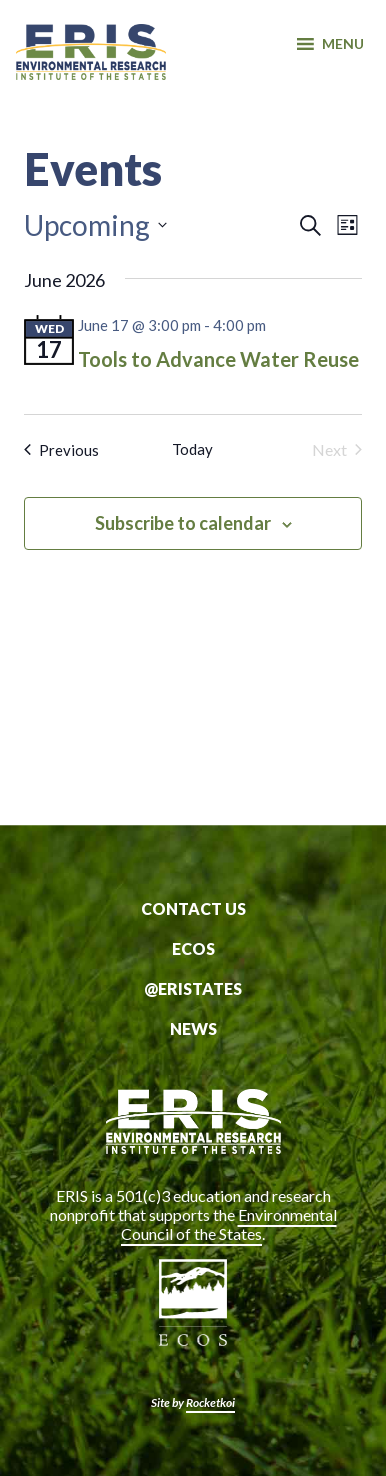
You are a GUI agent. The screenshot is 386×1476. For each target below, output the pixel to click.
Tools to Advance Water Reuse (218, 359)
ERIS (91, 63)
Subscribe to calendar (183, 523)
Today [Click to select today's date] (192, 449)
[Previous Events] (61, 450)
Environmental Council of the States (229, 1224)
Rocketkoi (210, 1402)
